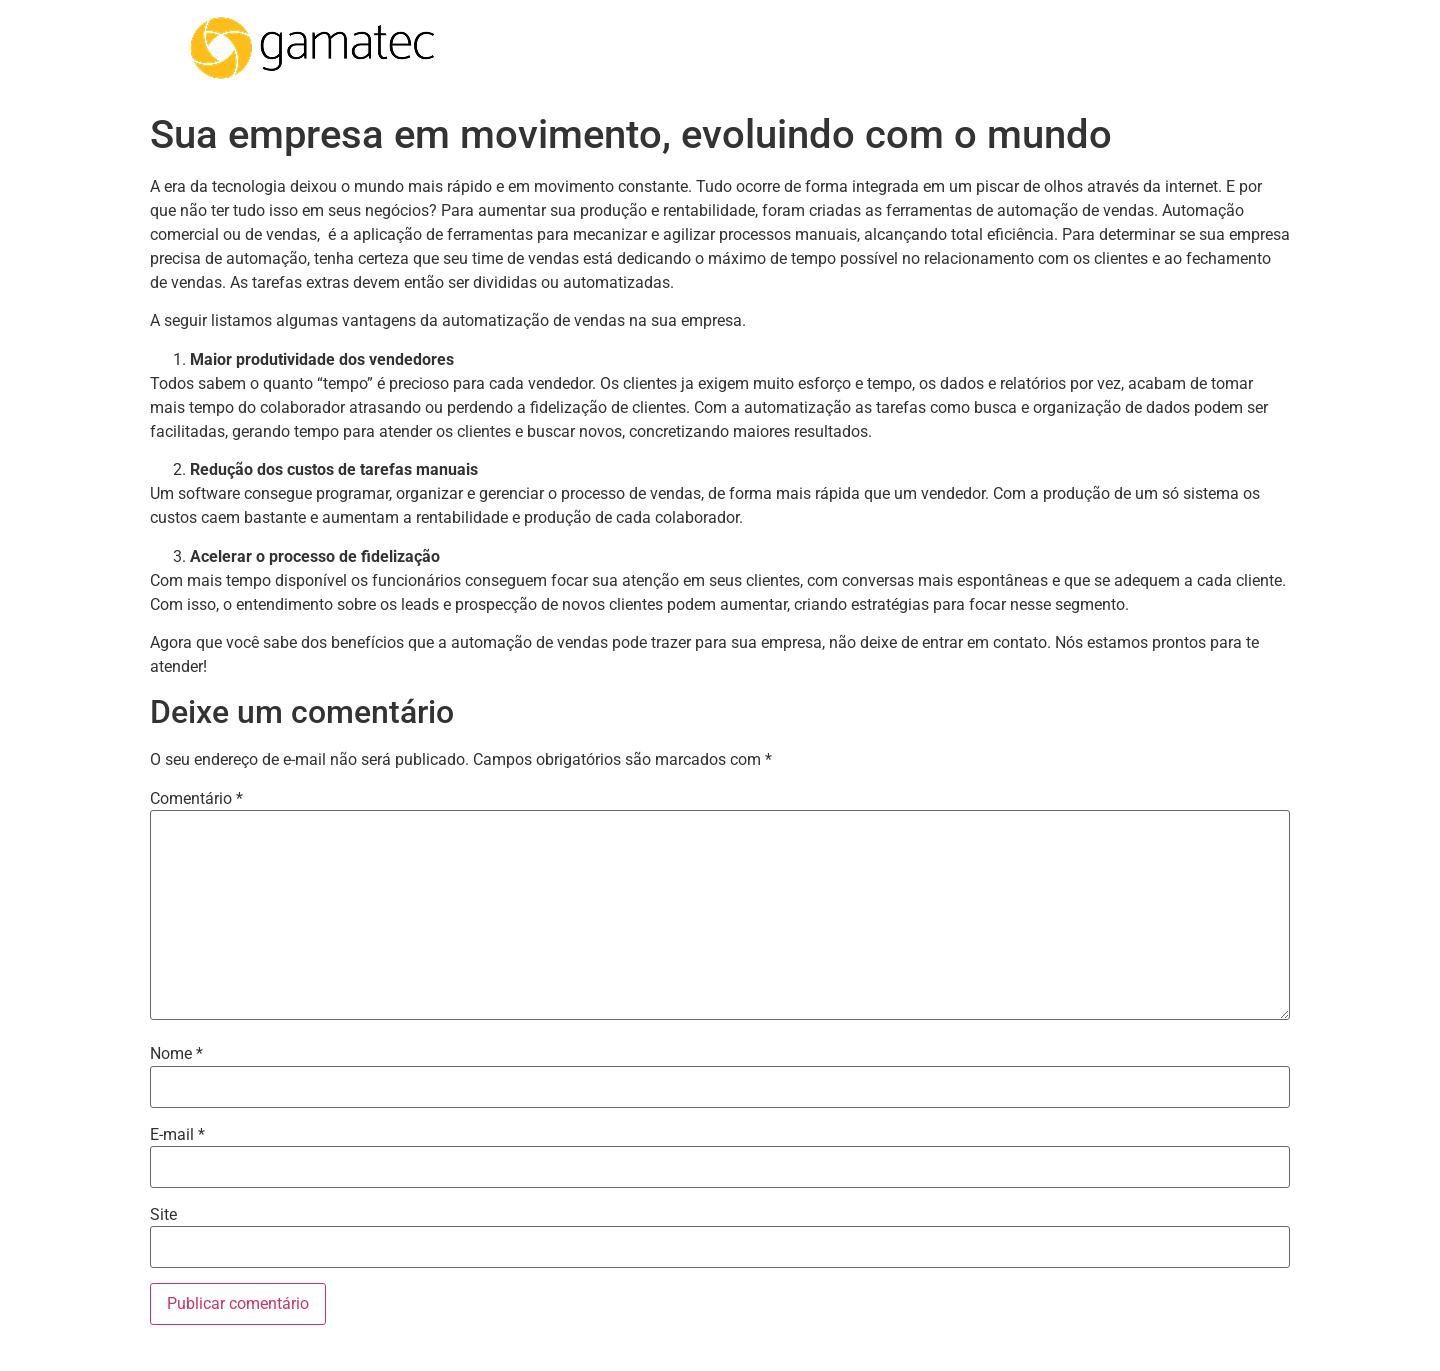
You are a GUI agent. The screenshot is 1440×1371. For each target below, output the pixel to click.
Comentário (196, 799)
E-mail (177, 1135)
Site (163, 1215)
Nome (176, 1054)
